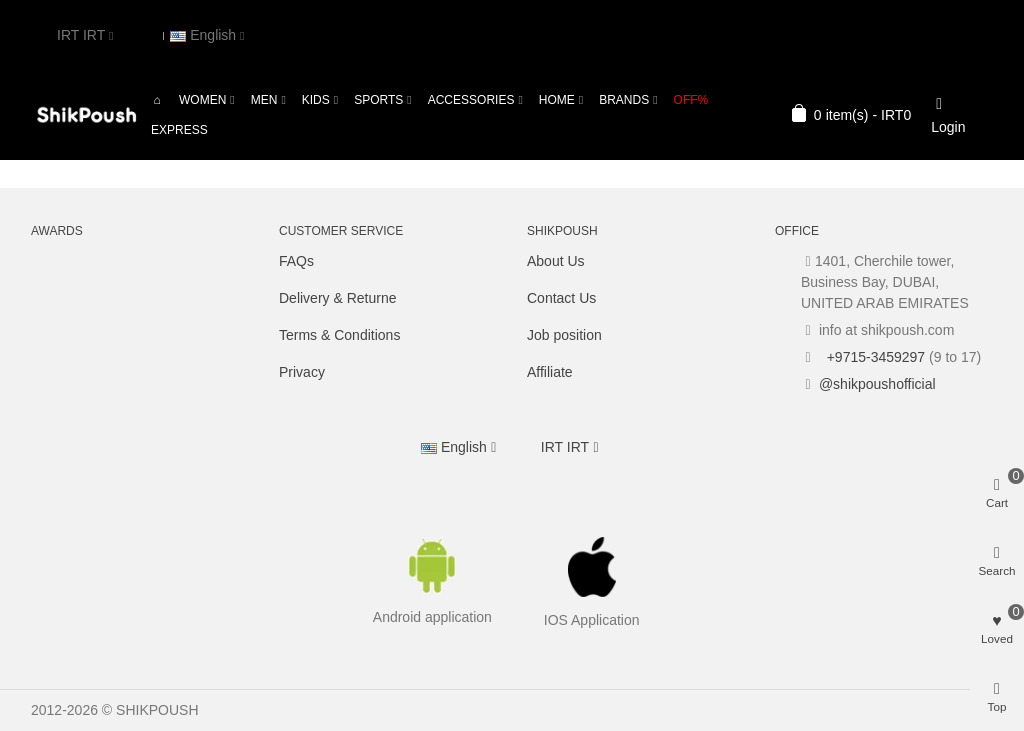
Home (557, 100)
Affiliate (550, 372)
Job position (564, 335)
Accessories (471, 100)
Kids (316, 100)
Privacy (302, 372)
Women (202, 100)
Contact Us (561, 298)
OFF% (691, 100)
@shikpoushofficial (877, 384)
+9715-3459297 (874, 357)
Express (179, 130)
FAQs (296, 261)
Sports (378, 100)
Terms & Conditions (339, 335)
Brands (624, 100)
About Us (556, 261)
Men (264, 100)
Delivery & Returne (338, 298)
